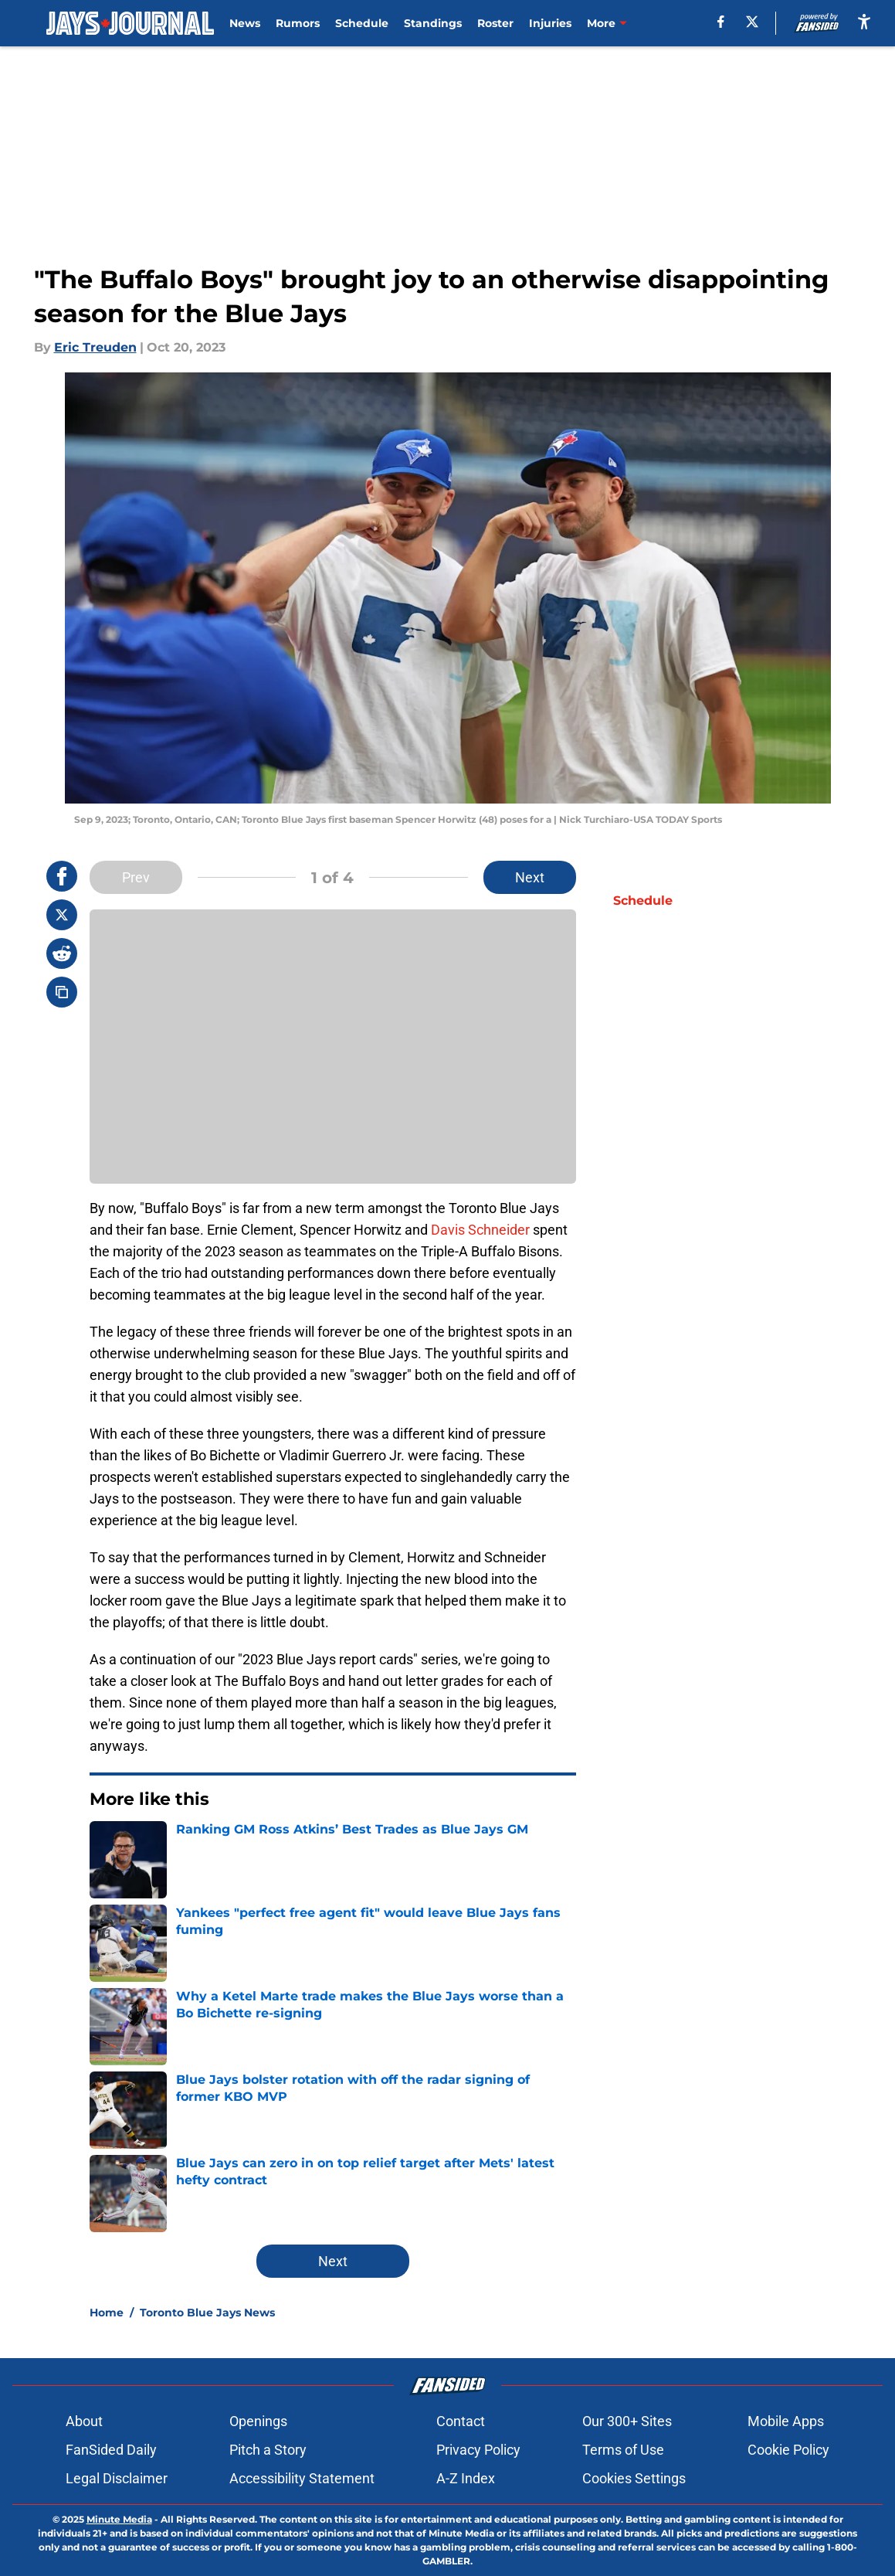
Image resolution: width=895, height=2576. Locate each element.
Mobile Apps (786, 2421)
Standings (433, 23)
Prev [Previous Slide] (136, 877)
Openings (258, 2421)
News (244, 23)
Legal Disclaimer (117, 2478)
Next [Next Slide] (529, 877)
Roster (495, 23)
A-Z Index (465, 2478)
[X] (752, 21)
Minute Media (119, 2519)
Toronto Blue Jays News (207, 2312)
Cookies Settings (634, 2478)
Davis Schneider (480, 1230)
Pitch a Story (268, 2450)
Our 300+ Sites (627, 2421)
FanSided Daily (111, 2450)
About (84, 2421)
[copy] (61, 992)
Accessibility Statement (302, 2478)
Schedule (361, 23)
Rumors (298, 23)
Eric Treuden (95, 347)
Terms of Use (623, 2450)
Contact (460, 2421)
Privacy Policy (478, 2450)
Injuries (550, 23)
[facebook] (720, 21)
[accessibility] (864, 21)
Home (107, 2312)
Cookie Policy (788, 2450)
